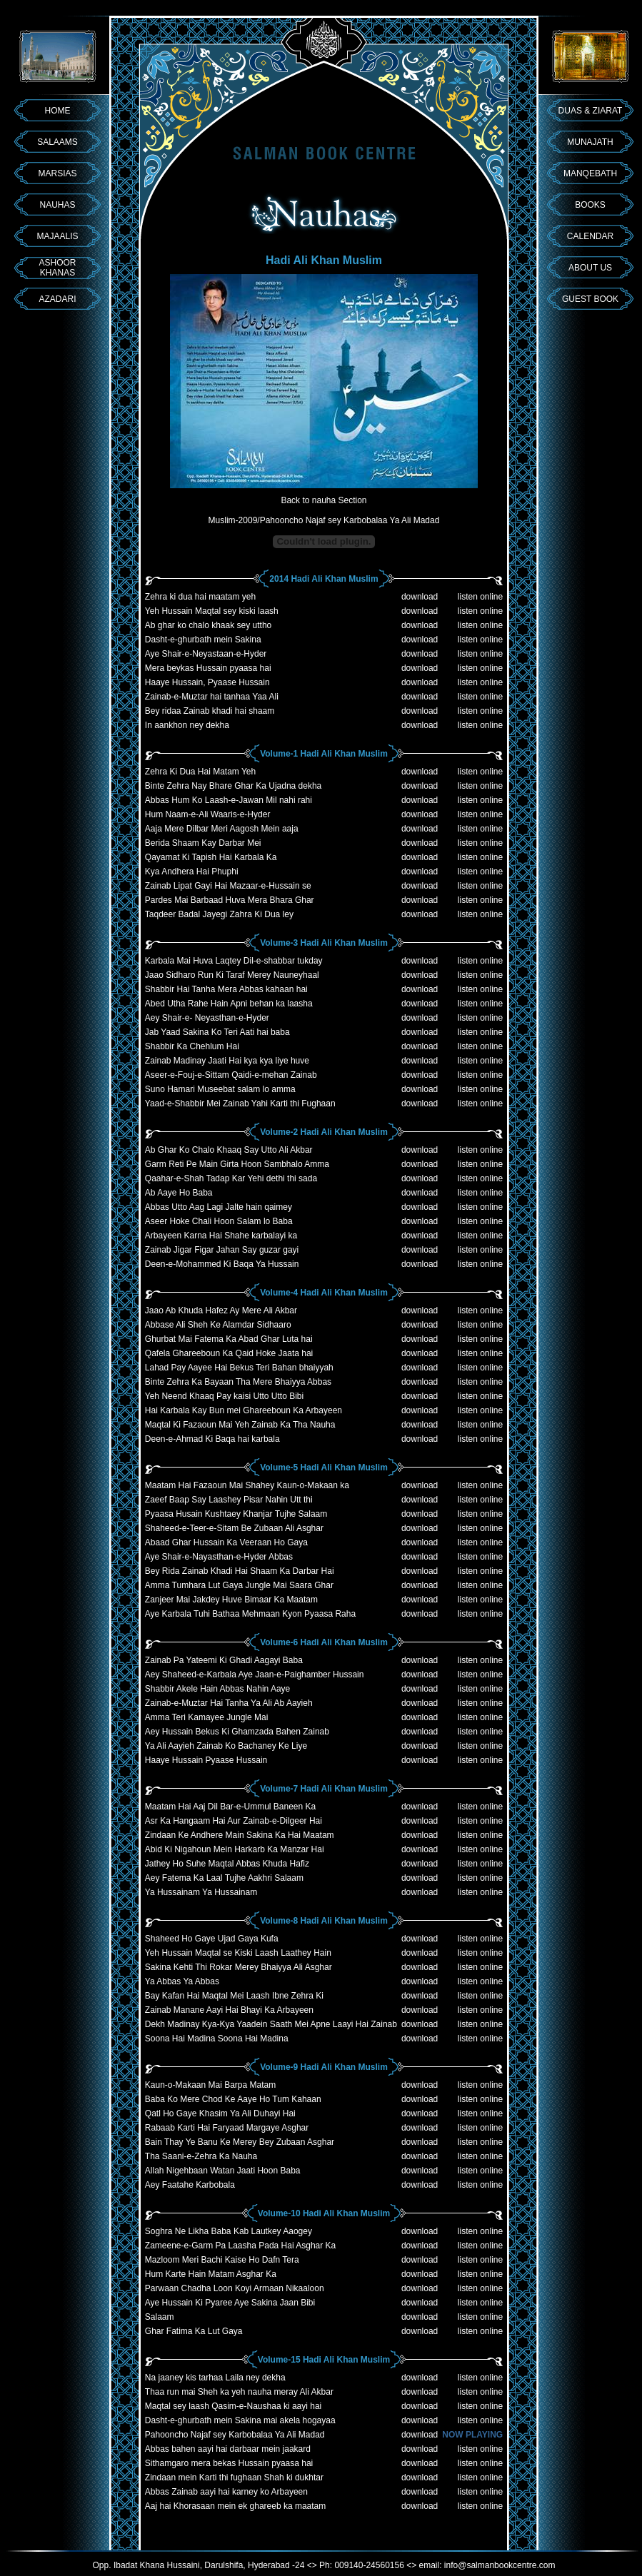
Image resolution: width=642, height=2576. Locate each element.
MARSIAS (57, 173)
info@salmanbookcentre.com (500, 2565)
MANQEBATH (590, 173)
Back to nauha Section (323, 500)
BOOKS (590, 205)
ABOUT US (590, 268)
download (419, 597)
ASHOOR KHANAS (57, 268)
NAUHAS (57, 205)
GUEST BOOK (590, 299)
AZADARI (57, 299)
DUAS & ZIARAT (590, 111)
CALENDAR (590, 236)
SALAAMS (57, 142)
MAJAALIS (57, 236)
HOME (58, 111)
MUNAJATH (590, 142)
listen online (480, 597)
